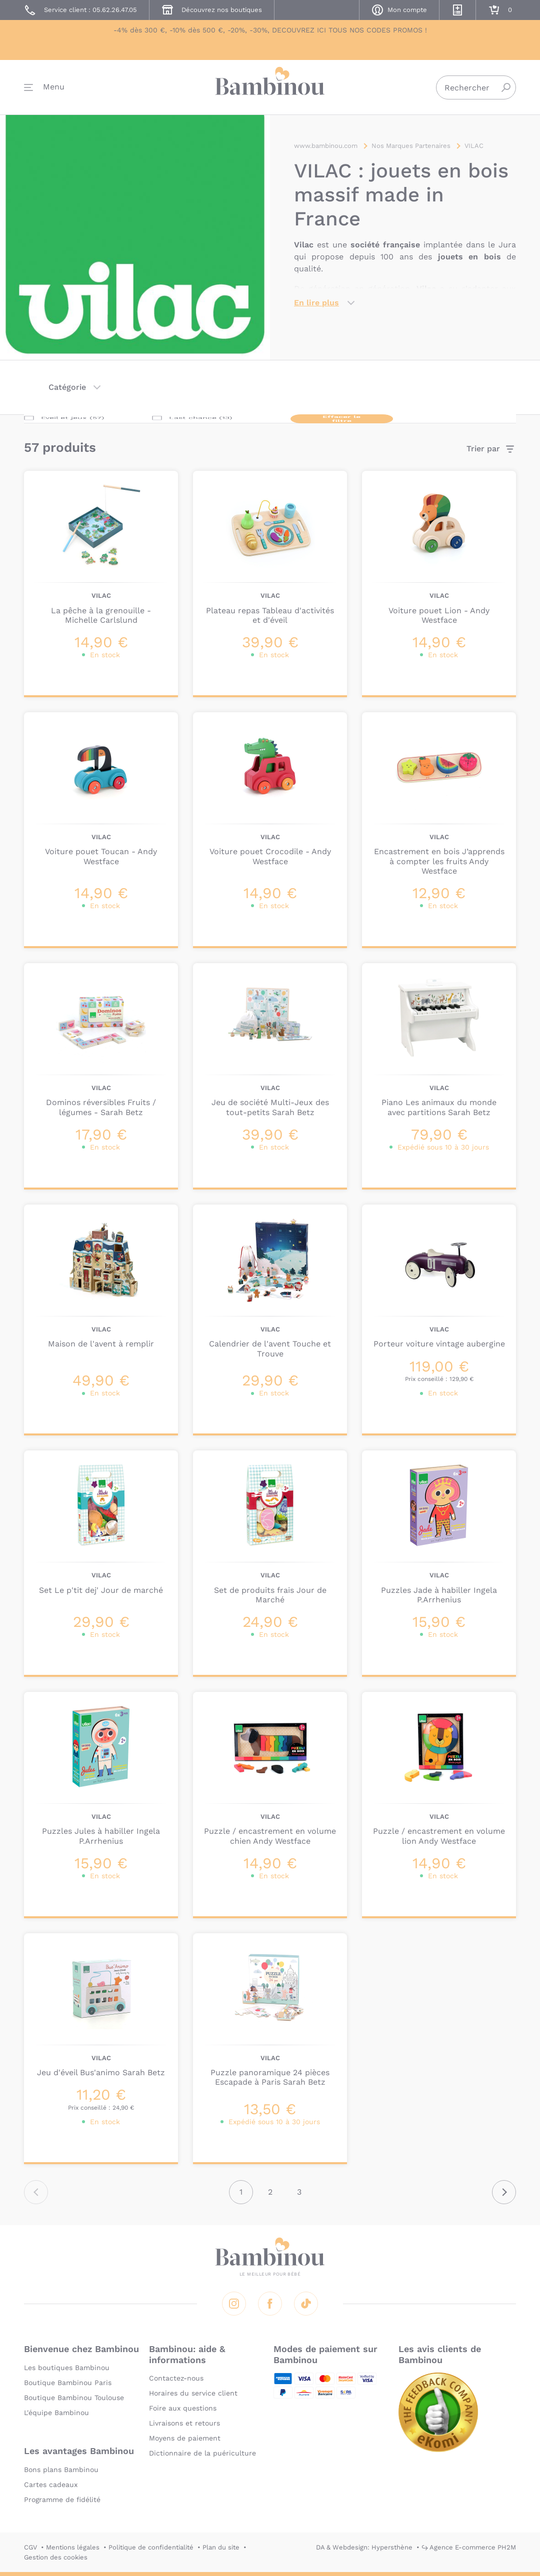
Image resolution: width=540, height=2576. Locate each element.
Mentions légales (73, 2547)
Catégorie (67, 387)
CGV (30, 2547)
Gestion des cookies (56, 2557)
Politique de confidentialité (151, 2547)
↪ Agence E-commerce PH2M (469, 2547)
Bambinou (270, 86)
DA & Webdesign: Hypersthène (364, 2547)
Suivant (504, 2192)
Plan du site (221, 2547)
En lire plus (316, 302)
